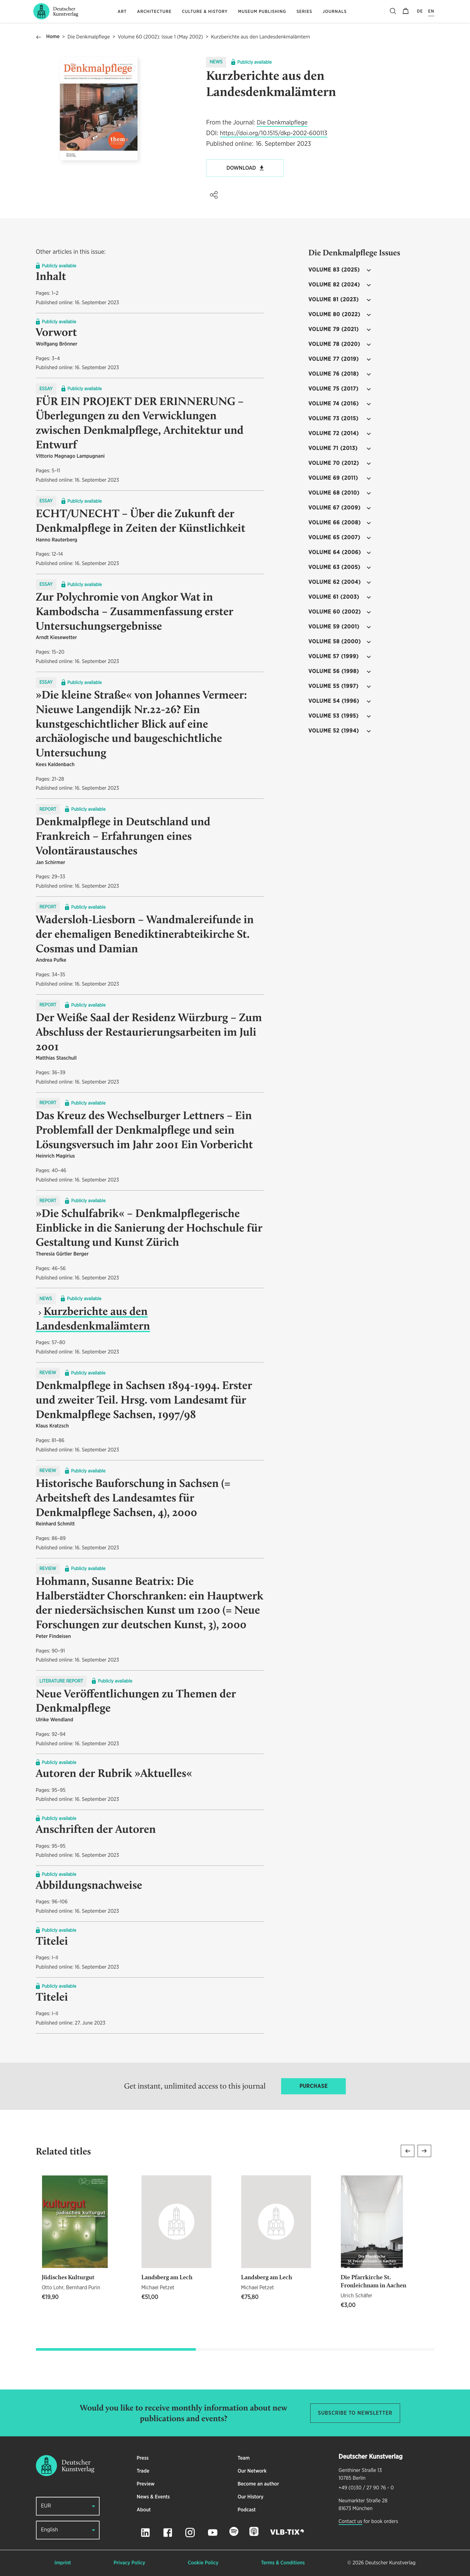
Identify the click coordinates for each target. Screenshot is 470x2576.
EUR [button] (46, 2506)
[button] (214, 195)
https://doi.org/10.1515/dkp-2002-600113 (273, 133)
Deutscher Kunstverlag (390, 2563)
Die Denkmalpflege (89, 37)
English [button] (49, 2530)
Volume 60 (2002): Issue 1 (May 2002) (160, 37)
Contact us (350, 2521)
